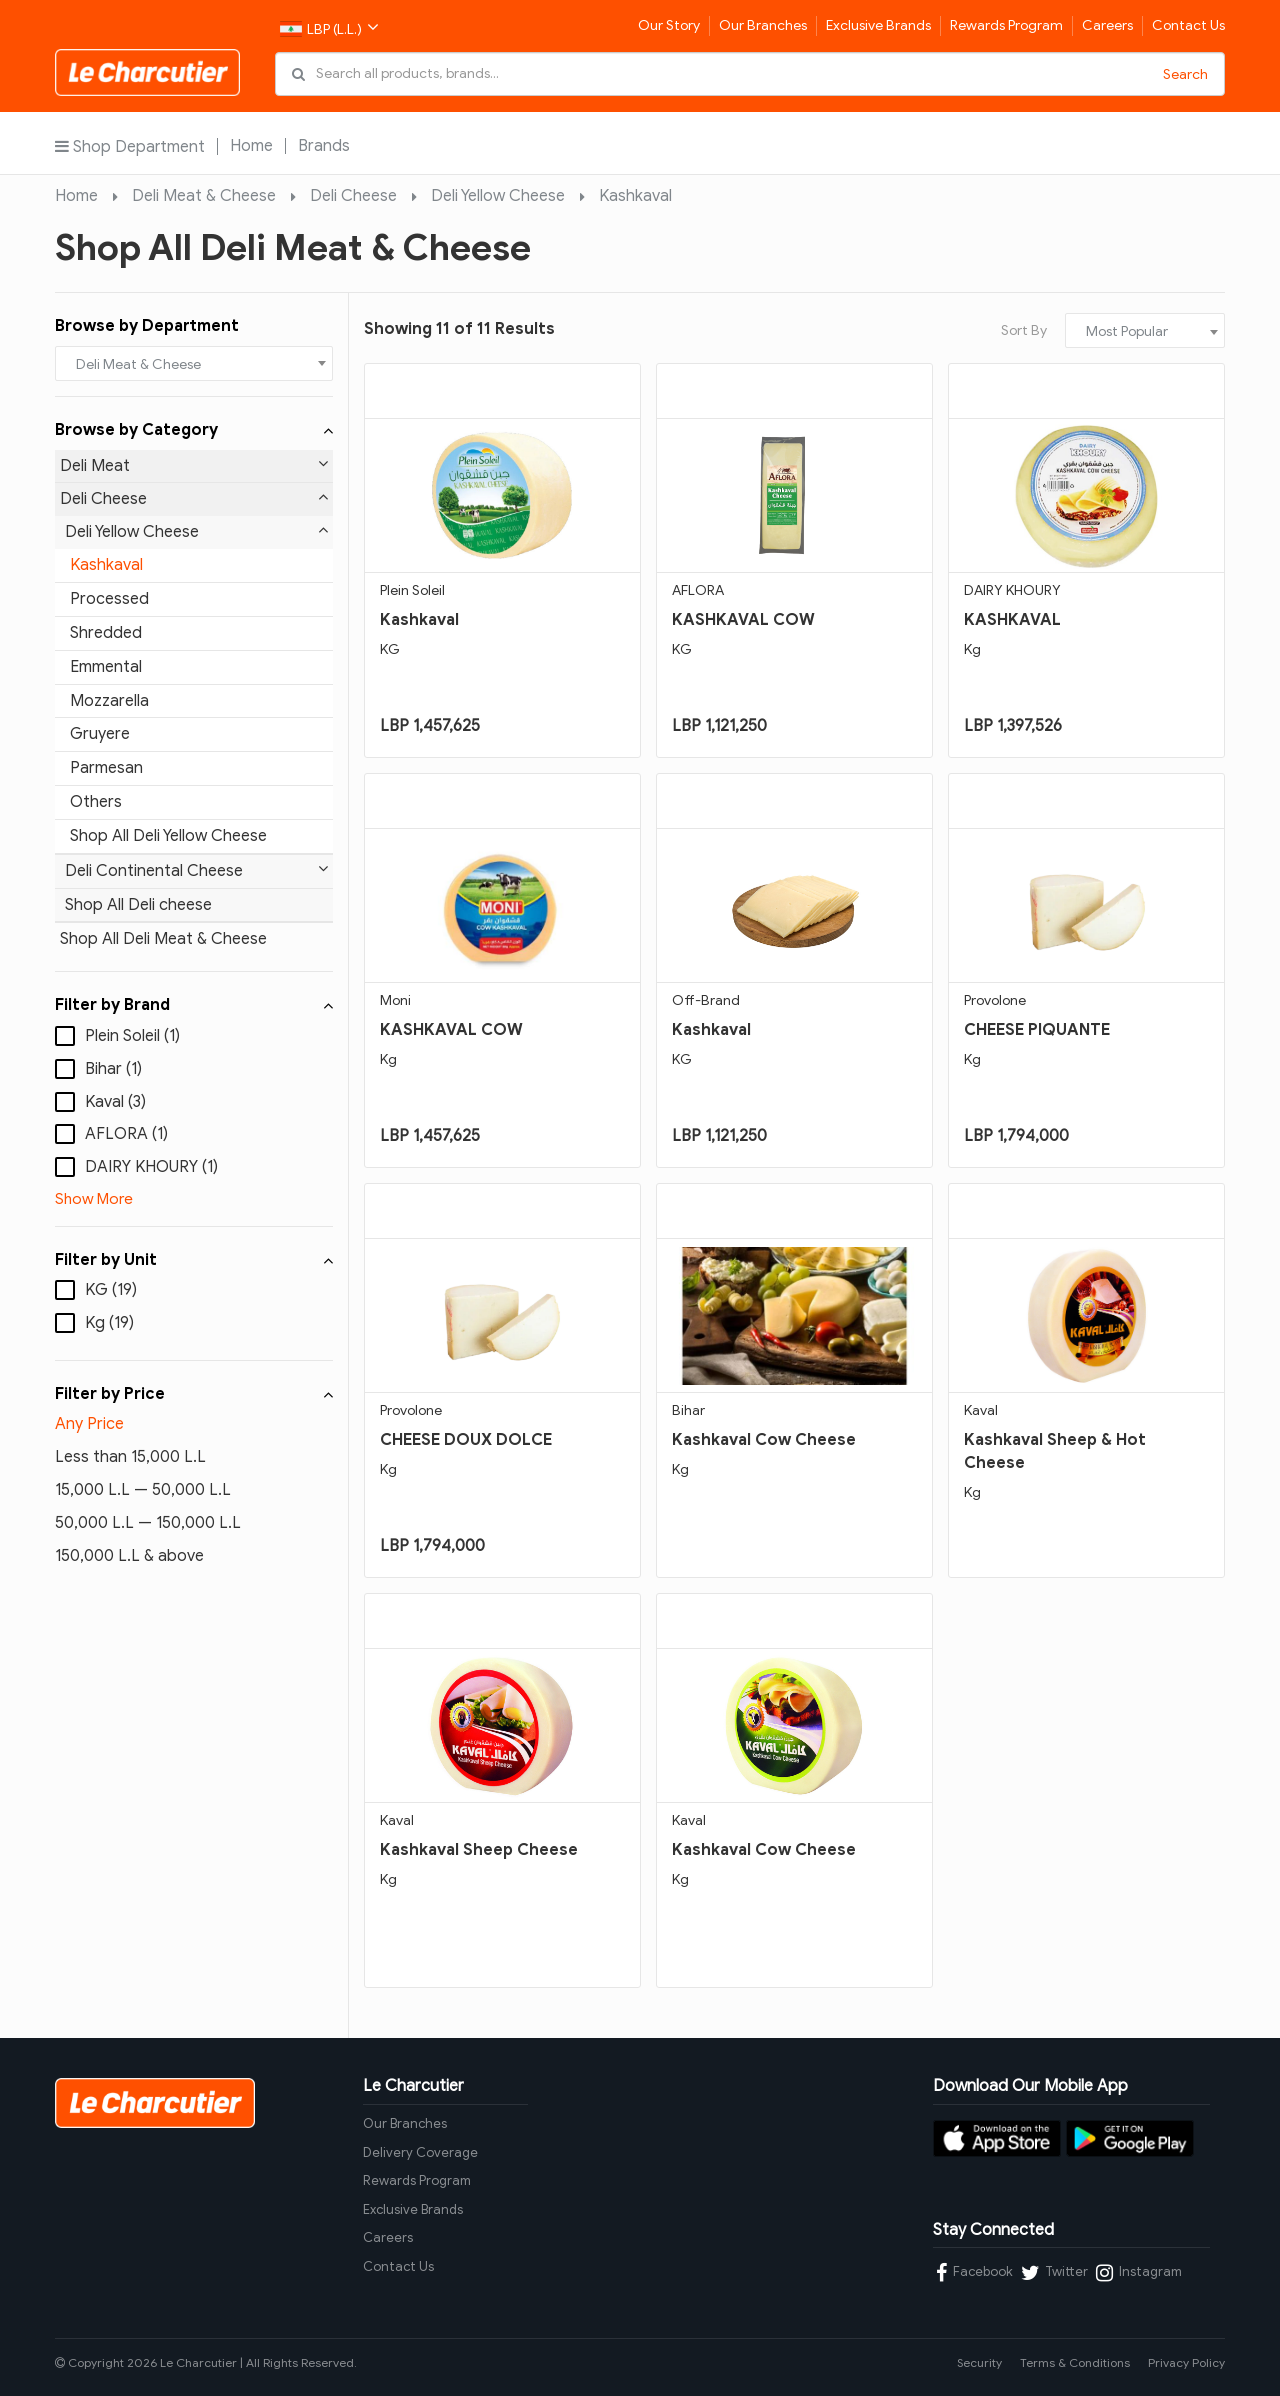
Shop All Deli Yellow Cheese (168, 836)
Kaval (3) (115, 1102)
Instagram (1139, 2273)
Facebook (974, 2273)
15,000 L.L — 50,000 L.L (143, 1490)
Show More (94, 1199)
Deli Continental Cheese (196, 870)
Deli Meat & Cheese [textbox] (138, 364)
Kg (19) (109, 1323)
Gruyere (100, 734)
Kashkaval (635, 196)
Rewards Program (1006, 25)
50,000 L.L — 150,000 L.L (148, 1523)
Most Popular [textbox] (1127, 331)
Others (96, 802)
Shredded (106, 633)
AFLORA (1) (126, 1134)
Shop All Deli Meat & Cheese (163, 939)
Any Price (89, 1424)
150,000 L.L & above (129, 1556)
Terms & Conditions (1075, 2362)
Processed (109, 599)
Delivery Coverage (420, 2152)
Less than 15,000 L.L (130, 1457)
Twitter (1054, 2273)
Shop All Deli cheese (138, 905)
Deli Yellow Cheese (498, 196)
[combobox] (194, 363)
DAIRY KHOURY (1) (151, 1167)
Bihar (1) (113, 1069)
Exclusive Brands (878, 25)
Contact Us (1188, 25)
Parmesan (106, 768)
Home (251, 146)
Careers (1107, 25)
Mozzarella (109, 701)
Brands (324, 146)
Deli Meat (194, 465)
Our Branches (763, 25)
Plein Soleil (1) (132, 1036)
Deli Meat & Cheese (204, 196)
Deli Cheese (353, 196)
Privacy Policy (1186, 2362)
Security (979, 2362)
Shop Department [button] (130, 146)
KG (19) (111, 1290)
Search (1185, 74)
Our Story (669, 25)
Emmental (106, 667)
